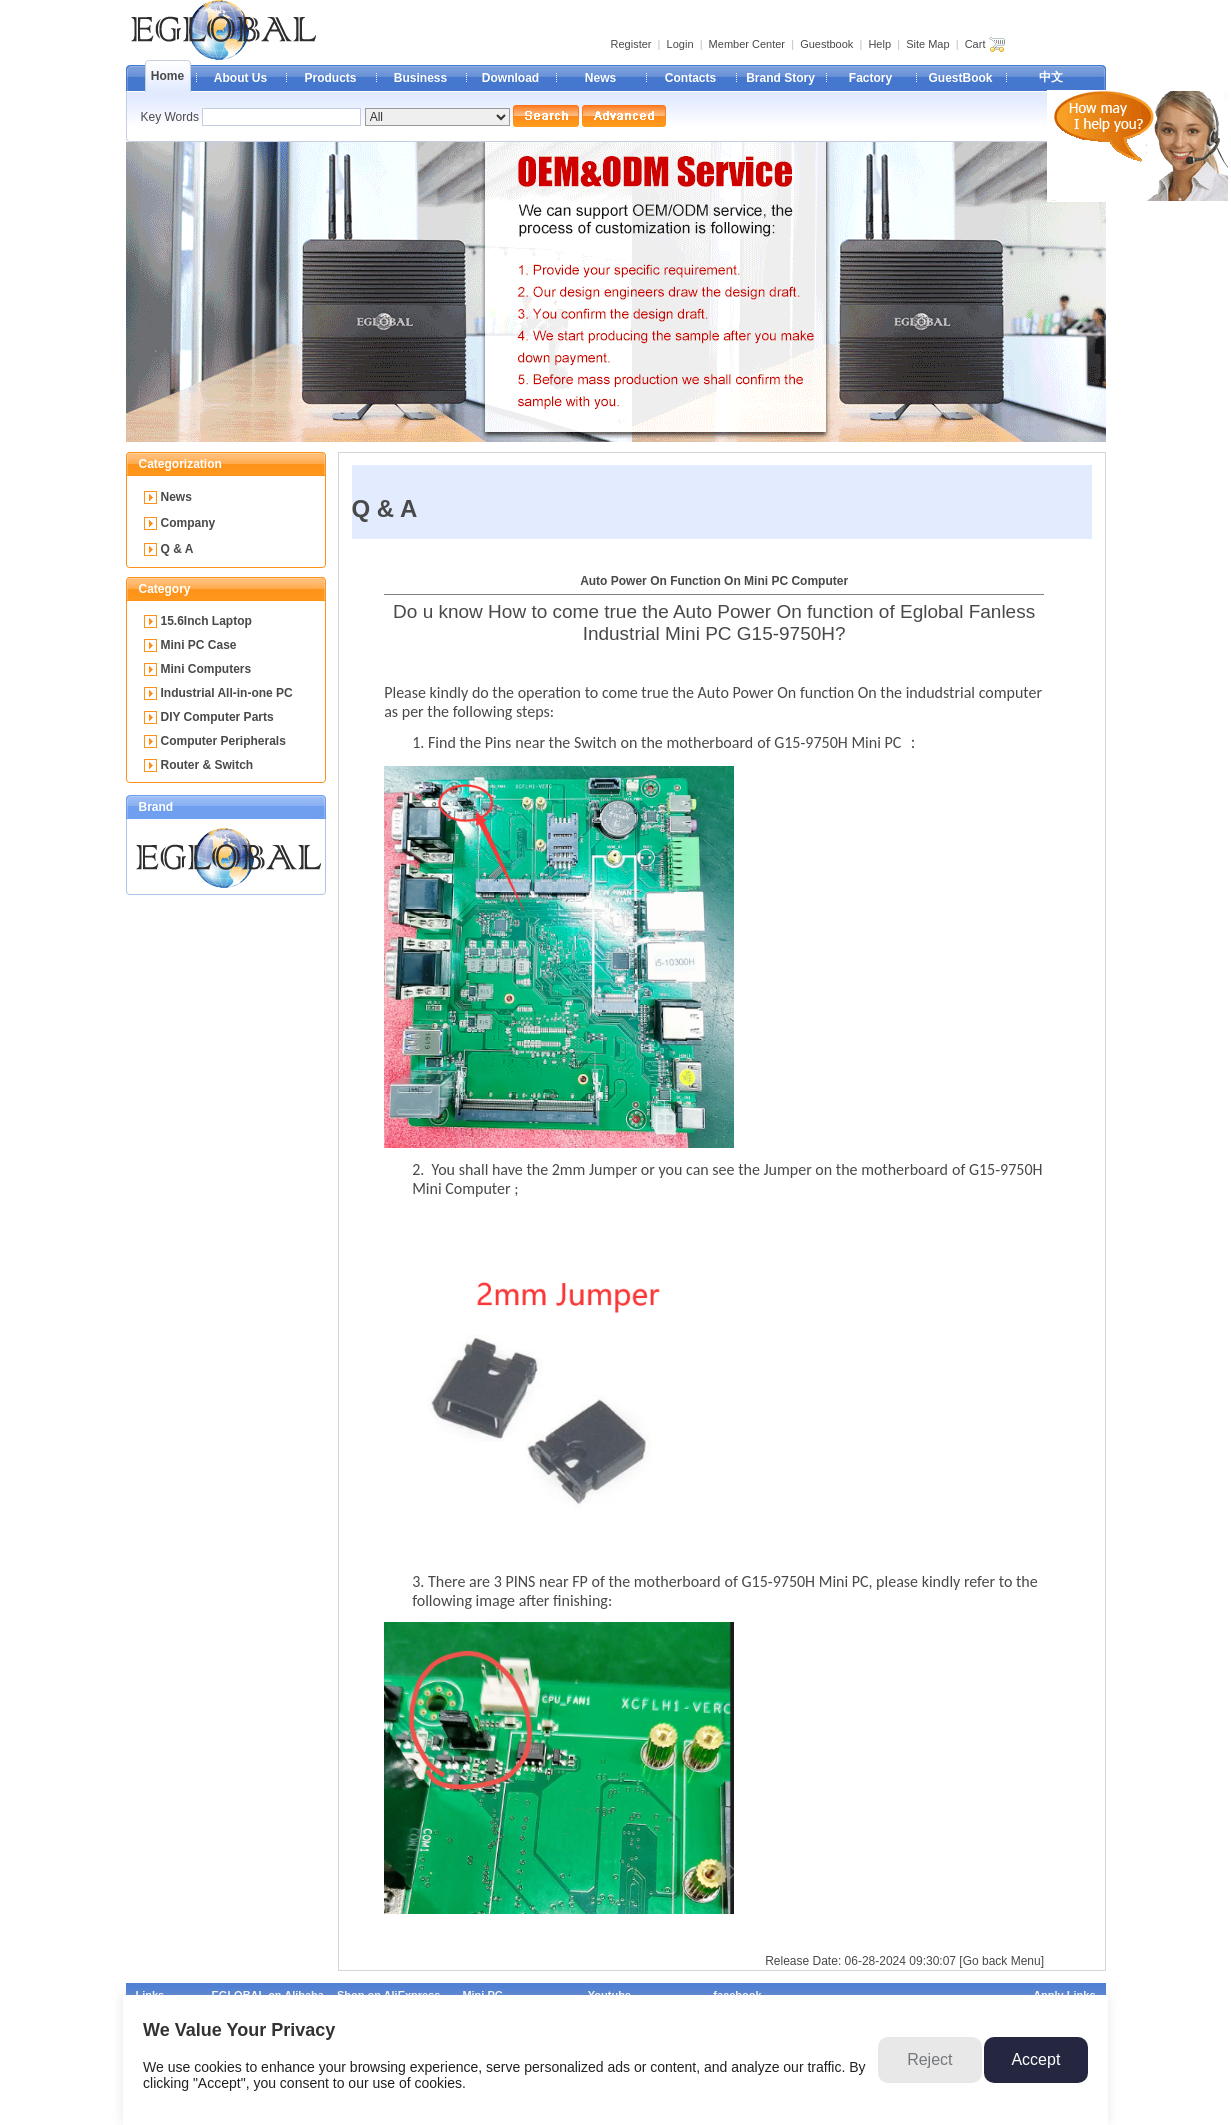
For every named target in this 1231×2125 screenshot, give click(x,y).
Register (631, 44)
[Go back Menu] (1001, 1961)
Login (680, 44)
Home (167, 76)
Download (510, 78)
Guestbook (826, 44)
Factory (870, 78)
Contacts (690, 78)
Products (330, 78)
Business (420, 78)
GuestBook (960, 78)
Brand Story (780, 78)
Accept (1035, 2059)
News (600, 78)
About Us (240, 78)
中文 (1051, 77)
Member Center (747, 44)
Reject (929, 2059)
